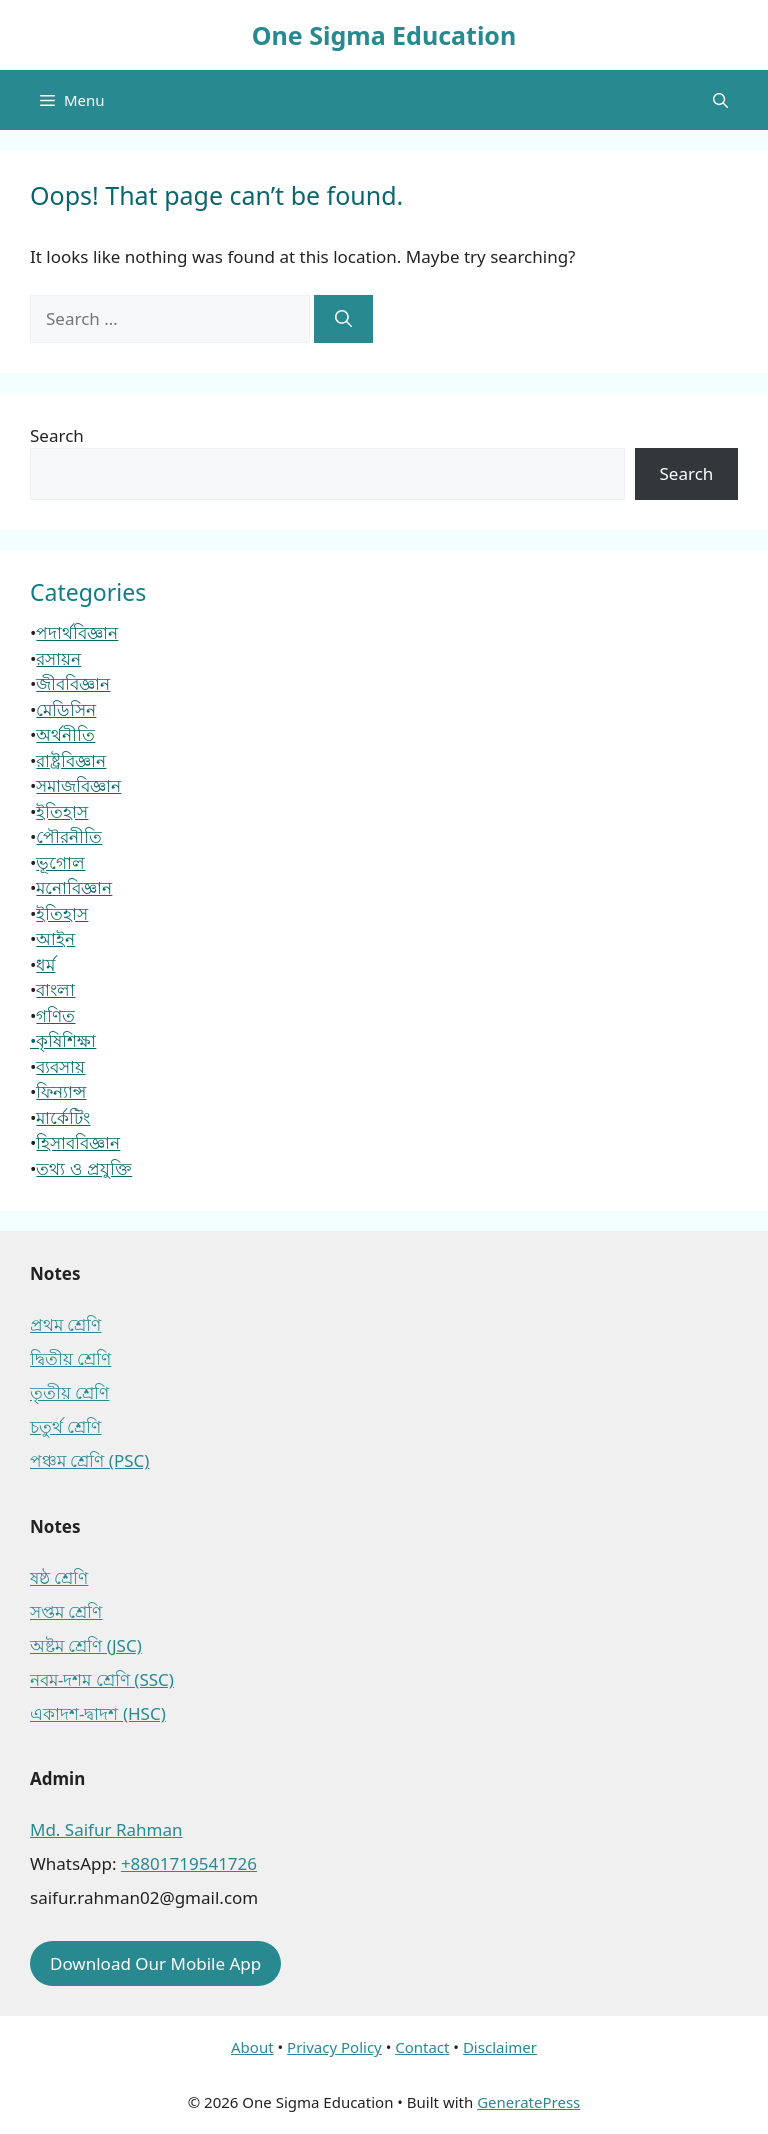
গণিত (55, 1015)
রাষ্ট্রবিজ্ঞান (71, 760)
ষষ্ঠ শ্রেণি (59, 1577)
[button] (720, 100)
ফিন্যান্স (61, 1091)
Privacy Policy (334, 2047)
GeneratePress (528, 2102)
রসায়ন (58, 658)
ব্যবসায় (60, 1066)
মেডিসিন (66, 709)
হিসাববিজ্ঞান (78, 1142)
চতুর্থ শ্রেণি (65, 1426)
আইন (55, 938)
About (252, 2047)
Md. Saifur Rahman (106, 1829)
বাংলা (55, 989)
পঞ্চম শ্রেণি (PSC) (89, 1460)
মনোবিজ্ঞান (74, 887)
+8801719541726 (189, 1863)
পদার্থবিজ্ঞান (77, 632)
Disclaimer (500, 2047)
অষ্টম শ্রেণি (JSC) (86, 1645)
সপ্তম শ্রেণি (66, 1611)
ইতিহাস (62, 811)
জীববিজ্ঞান (73, 683)
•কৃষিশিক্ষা (63, 1040)
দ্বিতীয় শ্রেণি (70, 1358)
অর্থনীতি (65, 734)
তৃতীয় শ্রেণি (69, 1392)
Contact (422, 2047)
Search (57, 435)
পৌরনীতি (69, 836)
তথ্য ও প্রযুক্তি (84, 1168)
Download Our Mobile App (155, 1963)
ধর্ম (45, 964)
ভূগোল (60, 862)
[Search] (343, 319)
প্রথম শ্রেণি (65, 1324)
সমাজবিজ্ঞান (78, 785)
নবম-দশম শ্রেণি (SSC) (102, 1679)
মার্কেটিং (63, 1117)
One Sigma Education (384, 35)
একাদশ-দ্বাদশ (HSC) (98, 1713)
